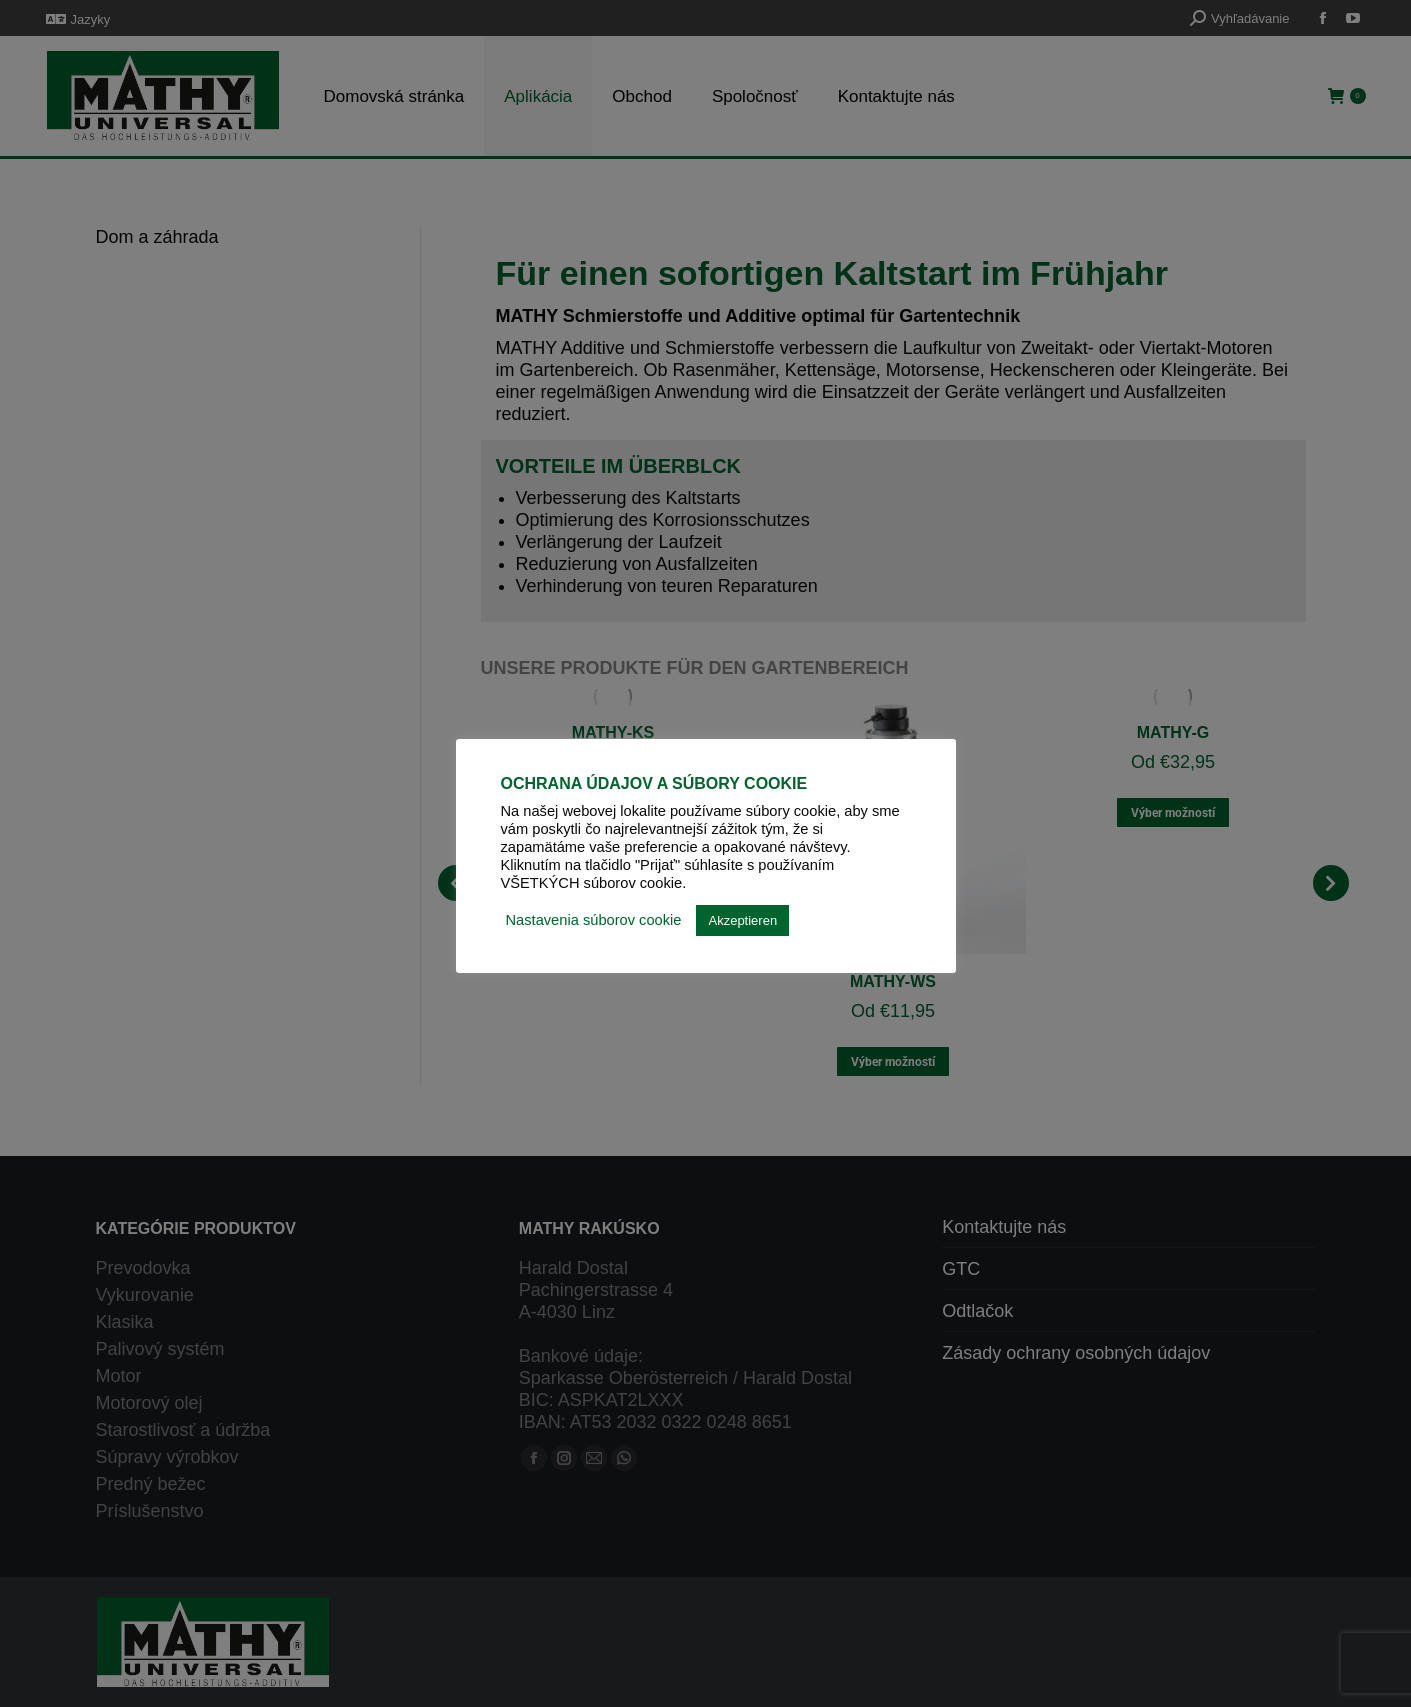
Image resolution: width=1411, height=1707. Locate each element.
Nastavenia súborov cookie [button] (594, 920)
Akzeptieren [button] (742, 920)
